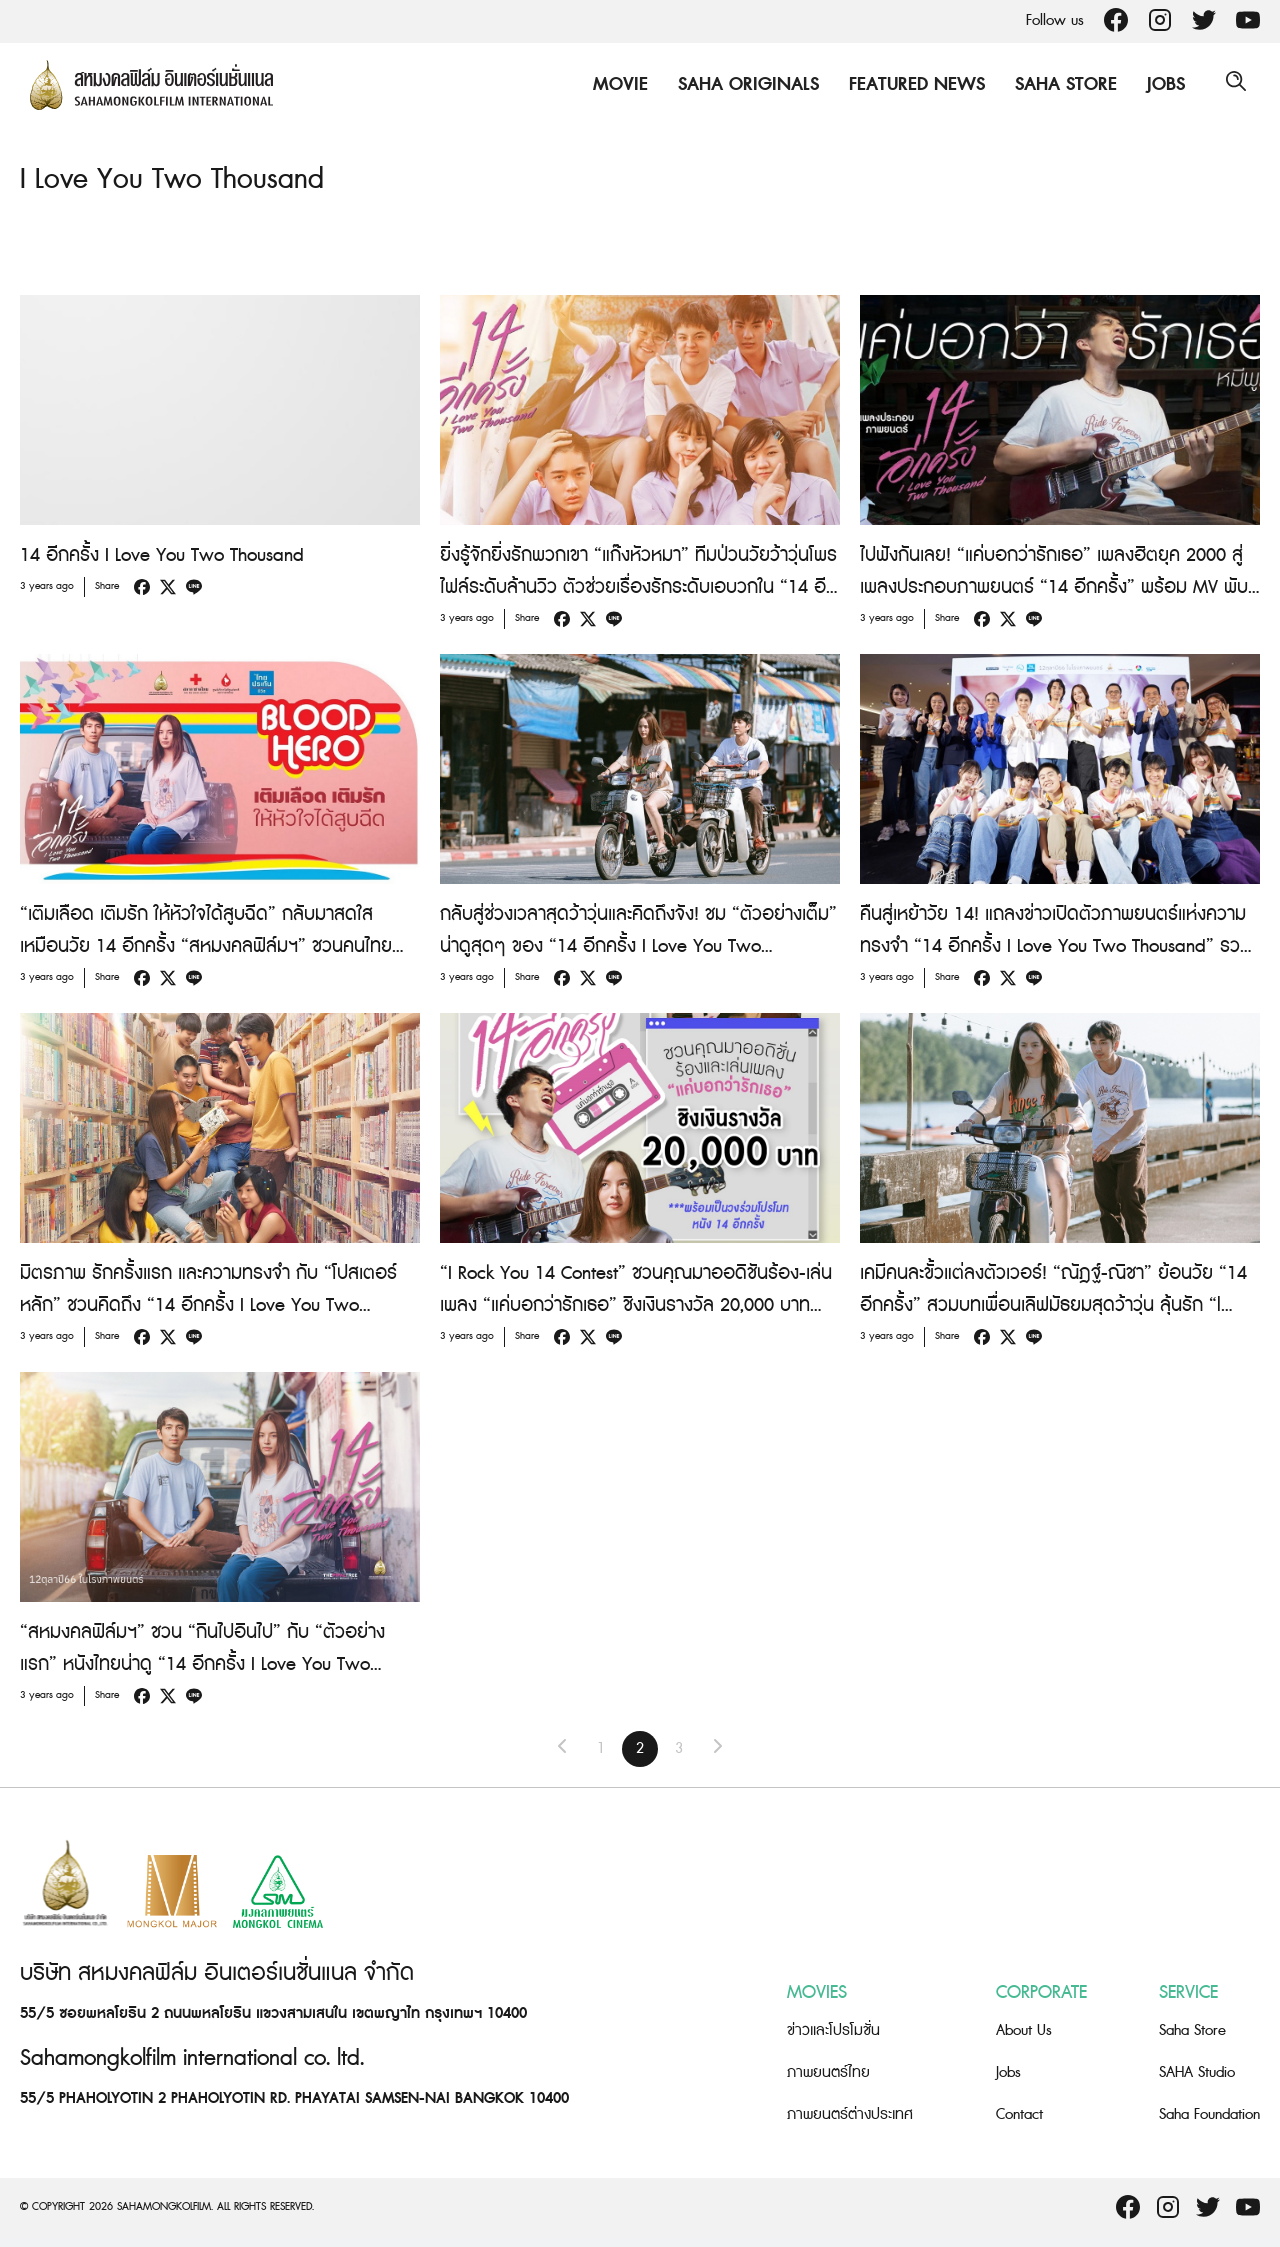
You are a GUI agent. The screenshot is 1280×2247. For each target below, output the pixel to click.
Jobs (1161, 84)
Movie (615, 84)
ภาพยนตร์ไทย (828, 2072)
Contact (1019, 2114)
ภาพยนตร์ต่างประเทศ (850, 2114)
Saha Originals (743, 84)
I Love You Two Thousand (182, 179)
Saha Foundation (1209, 2114)
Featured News (912, 84)
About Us (1024, 2030)
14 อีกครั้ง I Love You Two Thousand (162, 555)
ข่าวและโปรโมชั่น (833, 2030)
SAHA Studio (1197, 2072)
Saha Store (1061, 84)
